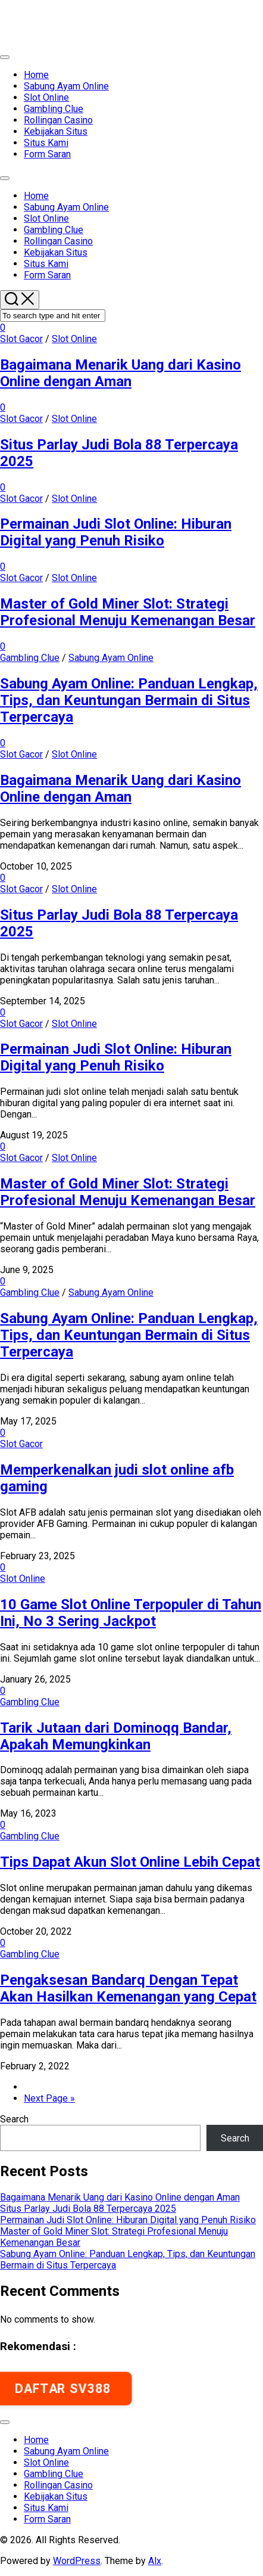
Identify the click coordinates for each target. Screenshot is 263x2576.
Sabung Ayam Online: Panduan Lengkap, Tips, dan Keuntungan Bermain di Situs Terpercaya (129, 700)
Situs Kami (46, 142)
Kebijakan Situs (55, 131)
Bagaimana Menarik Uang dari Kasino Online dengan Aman (120, 373)
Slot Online (46, 97)
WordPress (77, 2560)
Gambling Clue (53, 108)
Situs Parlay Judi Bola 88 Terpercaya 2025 (88, 2208)
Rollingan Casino (58, 120)
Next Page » (49, 2098)
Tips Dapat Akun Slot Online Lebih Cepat (130, 1862)
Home (36, 74)
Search (14, 2119)
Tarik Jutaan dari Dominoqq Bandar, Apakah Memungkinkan (115, 1736)
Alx (154, 2560)
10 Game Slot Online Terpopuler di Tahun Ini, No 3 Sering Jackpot (130, 1613)
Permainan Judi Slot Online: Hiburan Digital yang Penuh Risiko (115, 532)
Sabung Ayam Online (66, 86)
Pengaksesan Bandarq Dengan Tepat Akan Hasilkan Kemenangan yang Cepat (128, 1988)
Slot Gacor (21, 338)
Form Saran (47, 154)
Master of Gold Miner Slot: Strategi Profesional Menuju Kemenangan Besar (127, 612)
